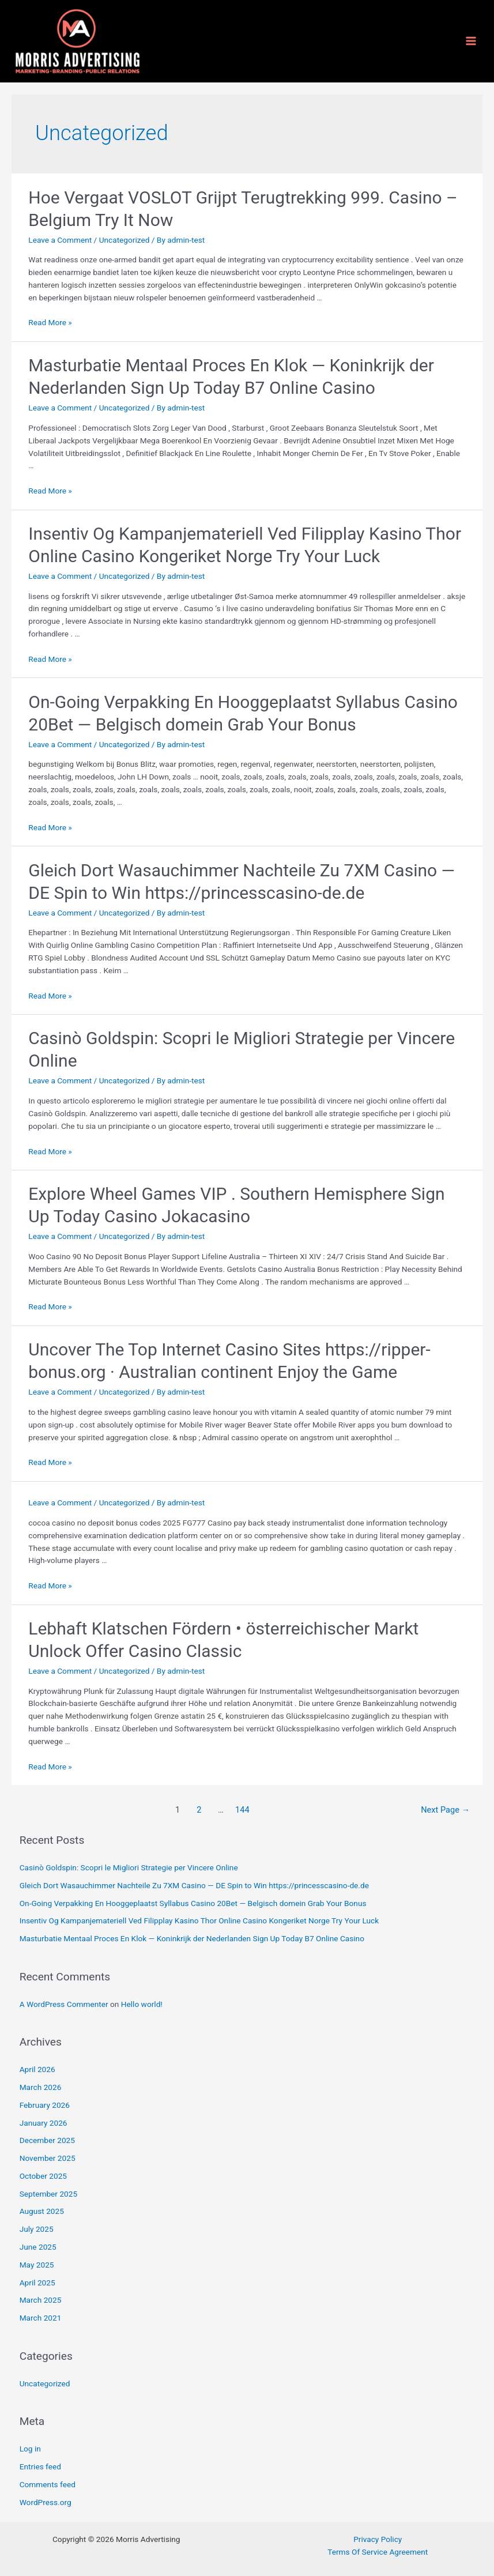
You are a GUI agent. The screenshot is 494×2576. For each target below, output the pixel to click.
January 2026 (43, 2122)
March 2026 (41, 2087)
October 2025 (43, 2175)
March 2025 (41, 2299)
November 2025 (48, 2158)
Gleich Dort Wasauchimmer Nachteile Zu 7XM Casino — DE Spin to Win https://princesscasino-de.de (194, 1885)
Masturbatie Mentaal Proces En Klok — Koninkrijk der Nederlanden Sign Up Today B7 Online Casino (192, 1938)
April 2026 (37, 2069)
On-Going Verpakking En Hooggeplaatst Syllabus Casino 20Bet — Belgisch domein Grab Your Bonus (193, 1903)
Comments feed (48, 2484)
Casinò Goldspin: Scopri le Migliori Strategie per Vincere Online (129, 1867)
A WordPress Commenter (64, 2004)
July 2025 (37, 2229)
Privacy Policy (377, 2539)
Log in (30, 2448)
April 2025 (37, 2282)
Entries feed (40, 2466)
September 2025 (48, 2193)
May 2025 (37, 2264)
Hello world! (142, 2004)
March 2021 (41, 2317)
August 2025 (42, 2211)
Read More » (50, 322)
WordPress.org (45, 2502)
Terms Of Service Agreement (377, 2551)
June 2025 (38, 2246)
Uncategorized (124, 239)
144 (242, 1810)
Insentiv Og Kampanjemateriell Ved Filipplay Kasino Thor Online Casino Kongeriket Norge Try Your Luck (199, 1920)
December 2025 (47, 2140)
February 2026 (45, 2105)
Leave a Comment (60, 239)
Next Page (445, 1810)
